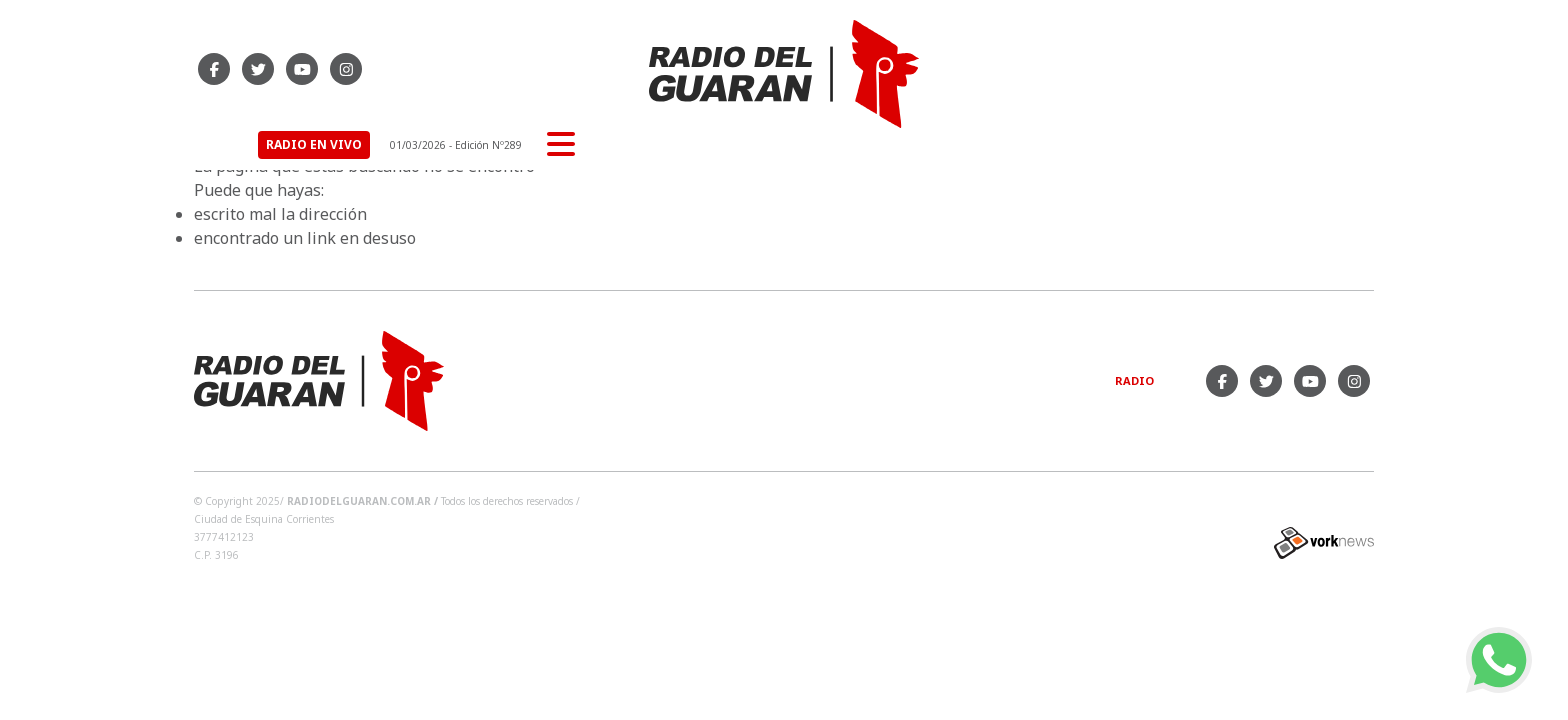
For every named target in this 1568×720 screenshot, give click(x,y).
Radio (1134, 380)
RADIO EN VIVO (1113, 68)
